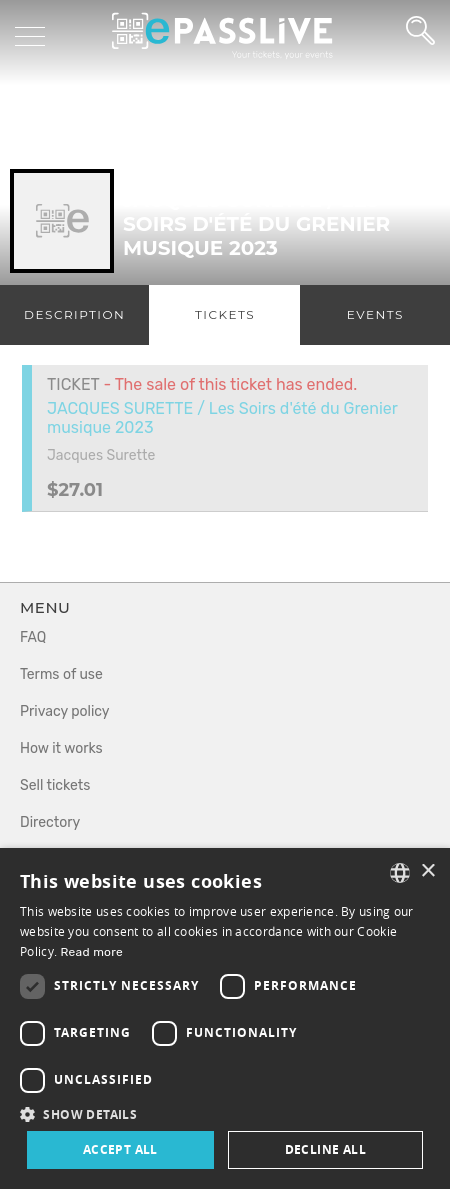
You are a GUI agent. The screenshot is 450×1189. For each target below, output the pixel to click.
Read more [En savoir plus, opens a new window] (91, 952)
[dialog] (225, 1018)
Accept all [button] (120, 1149)
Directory (50, 822)
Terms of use (61, 674)
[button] (225, 1113)
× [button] (427, 871)
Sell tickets (55, 785)
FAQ (33, 637)
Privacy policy (65, 711)
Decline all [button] (325, 1149)
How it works (61, 748)
